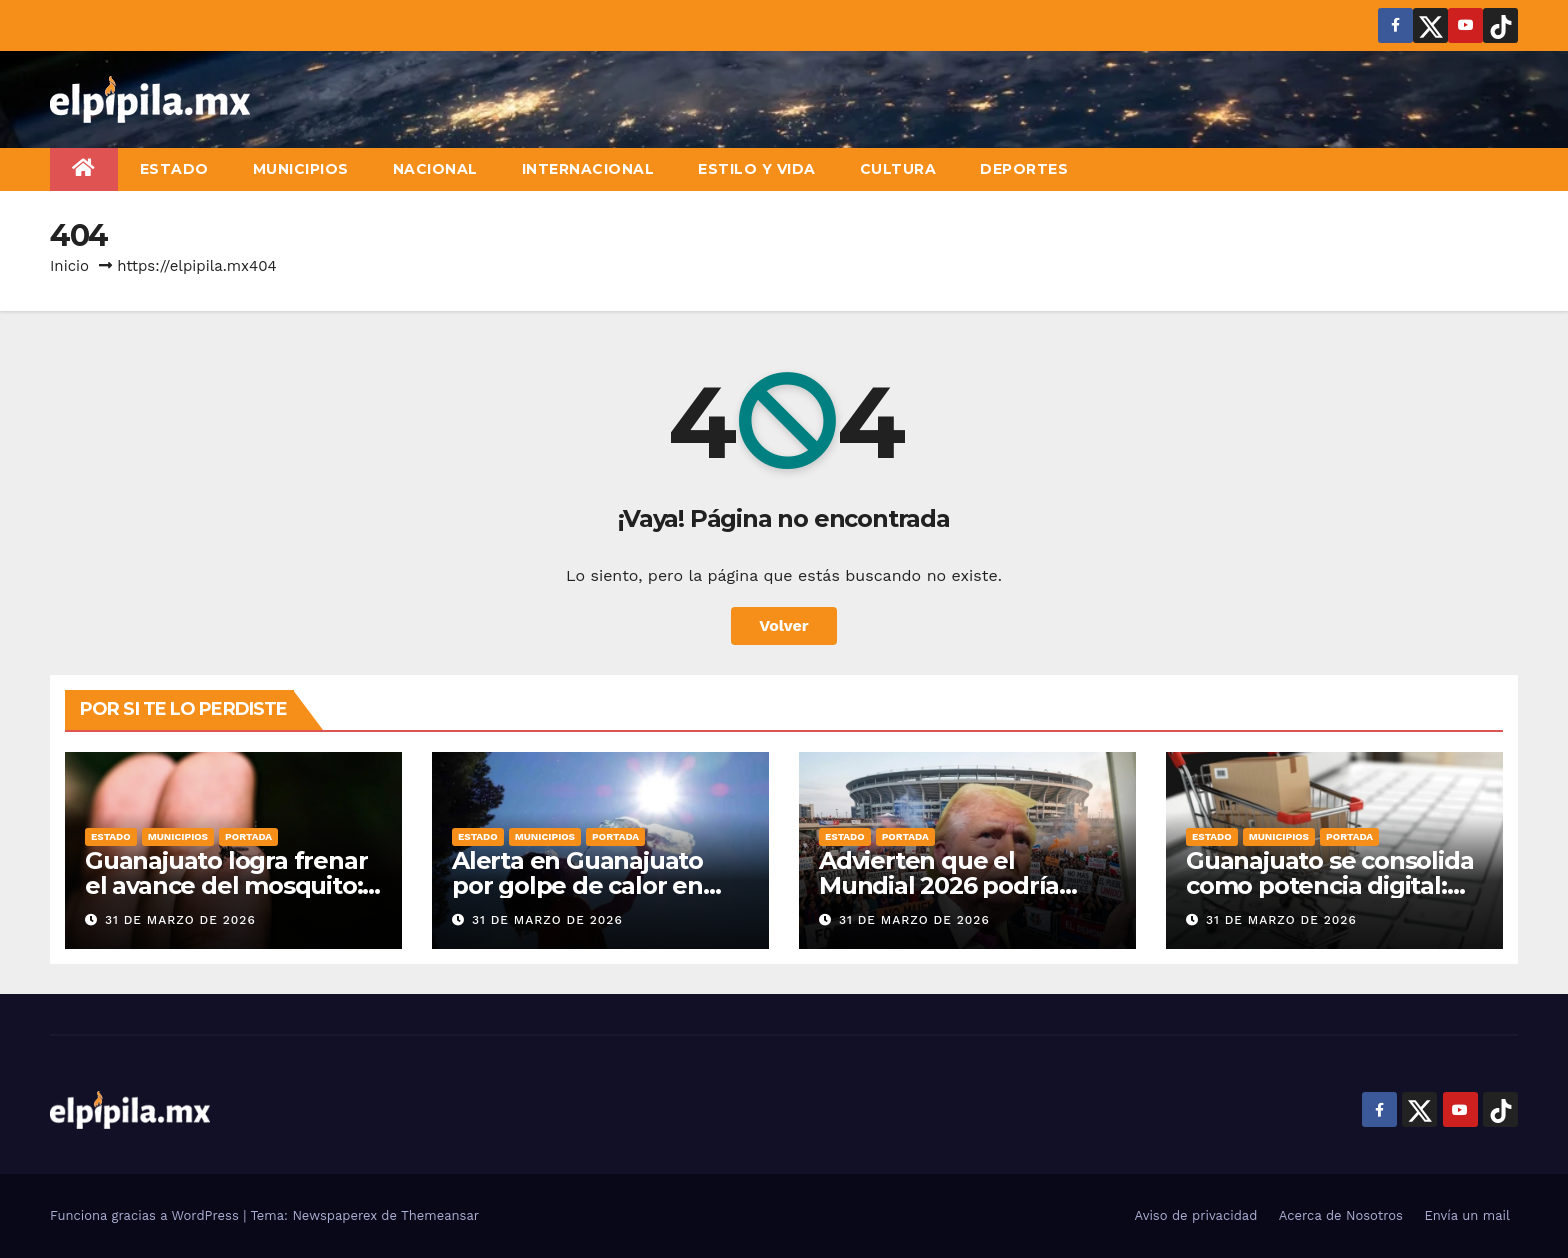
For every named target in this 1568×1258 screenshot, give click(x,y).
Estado (174, 169)
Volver (784, 625)
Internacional (588, 169)
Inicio (69, 266)
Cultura (898, 169)
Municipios (301, 169)
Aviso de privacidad (1196, 1215)
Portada (248, 836)
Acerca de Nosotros (1341, 1215)
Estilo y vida (757, 169)
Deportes (1024, 169)
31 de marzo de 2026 (180, 920)
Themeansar (440, 1215)
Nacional (435, 169)
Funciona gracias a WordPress (146, 1215)
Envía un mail (1467, 1215)
